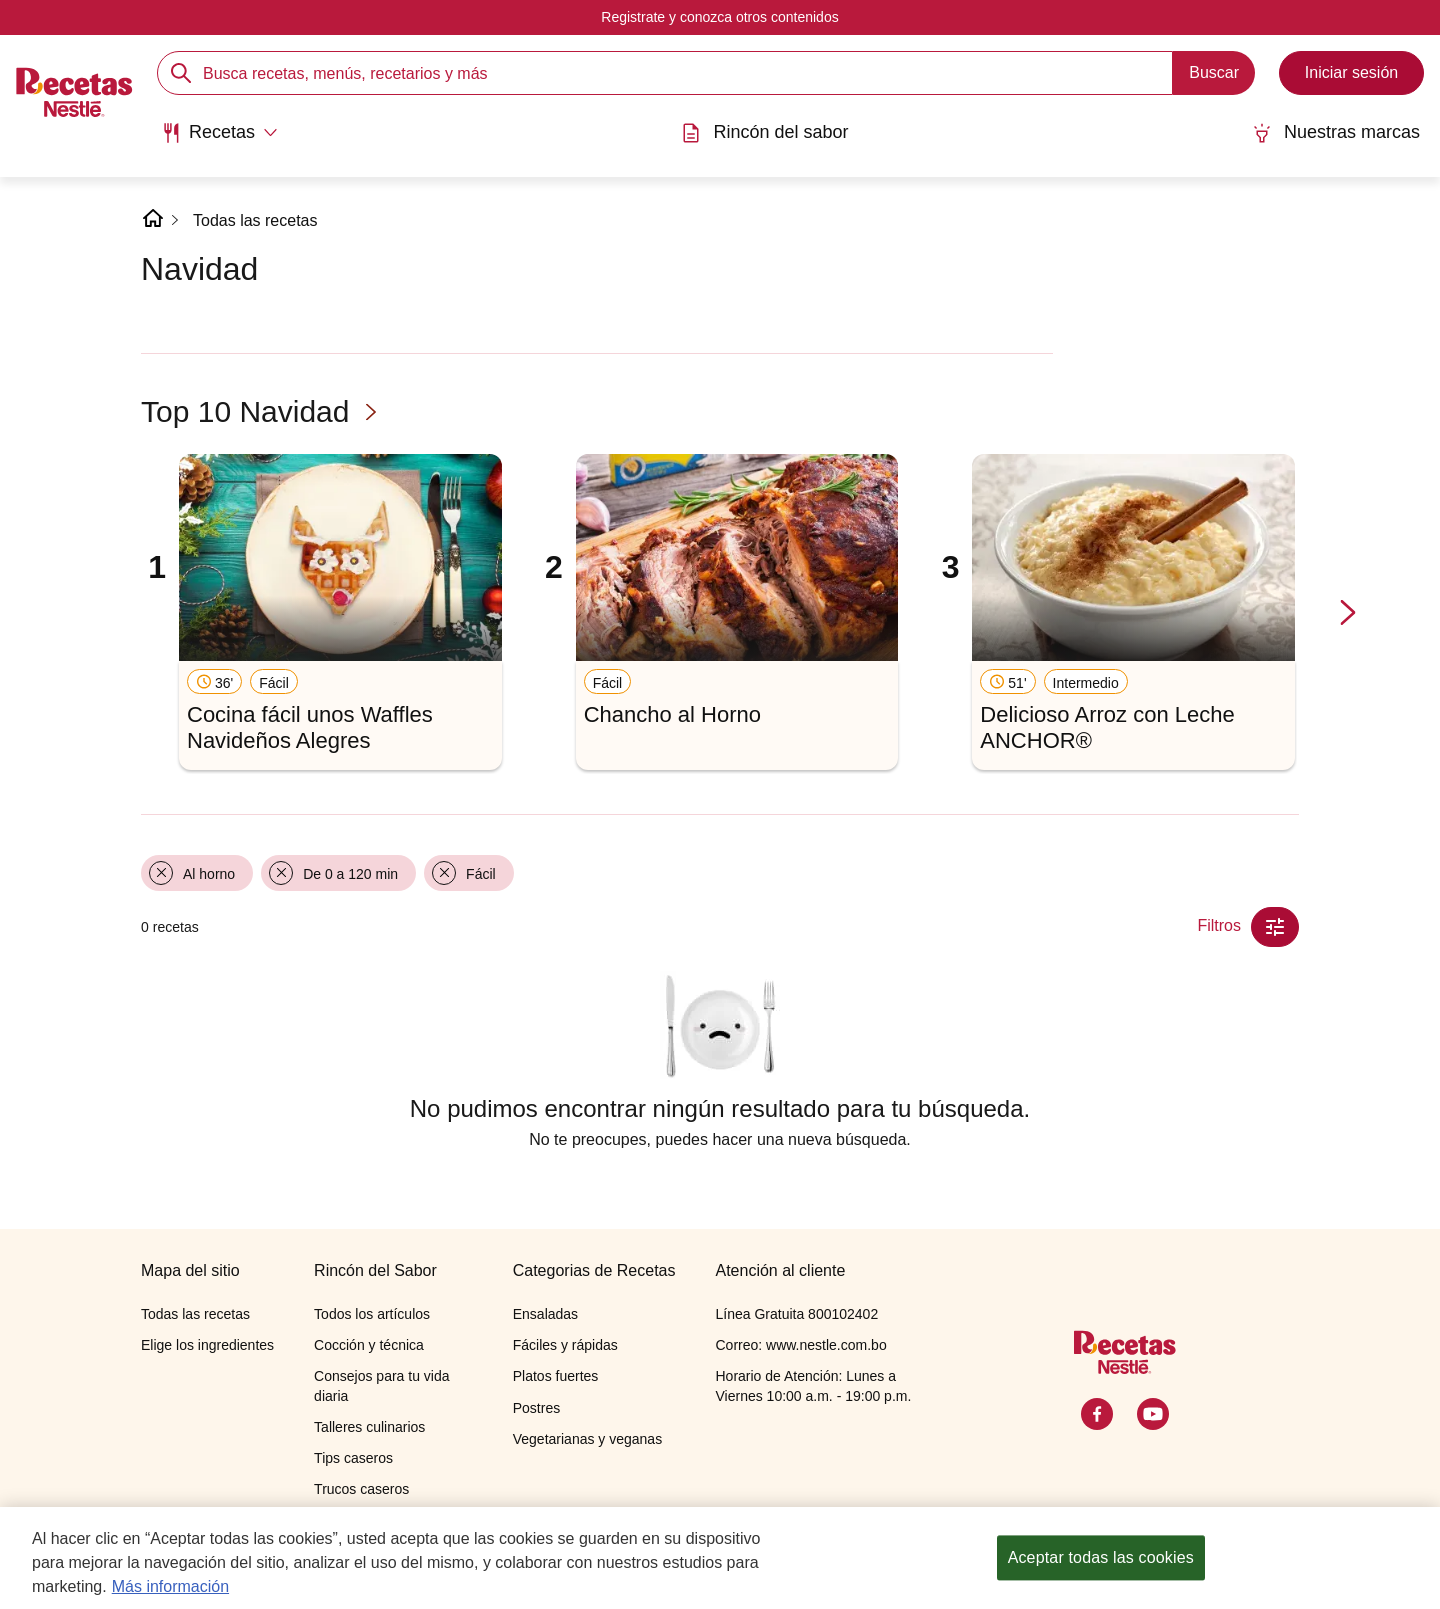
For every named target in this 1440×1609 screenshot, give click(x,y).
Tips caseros (353, 1458)
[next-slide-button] (1348, 613)
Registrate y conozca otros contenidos (719, 17)
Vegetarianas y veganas (587, 1439)
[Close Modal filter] (1275, 927)
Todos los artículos (372, 1314)
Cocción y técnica (369, 1345)
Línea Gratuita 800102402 (796, 1314)
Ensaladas (545, 1314)
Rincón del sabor (764, 132)
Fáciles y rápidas (565, 1345)
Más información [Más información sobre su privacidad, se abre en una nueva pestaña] (170, 1591)
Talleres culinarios (369, 1427)
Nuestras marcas (1336, 132)
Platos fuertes (556, 1376)
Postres (536, 1408)
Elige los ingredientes (207, 1345)
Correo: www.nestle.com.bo (800, 1345)
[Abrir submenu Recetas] (219, 133)
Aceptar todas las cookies (1101, 1563)
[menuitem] (219, 140)
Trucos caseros (361, 1489)
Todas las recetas (255, 220)
